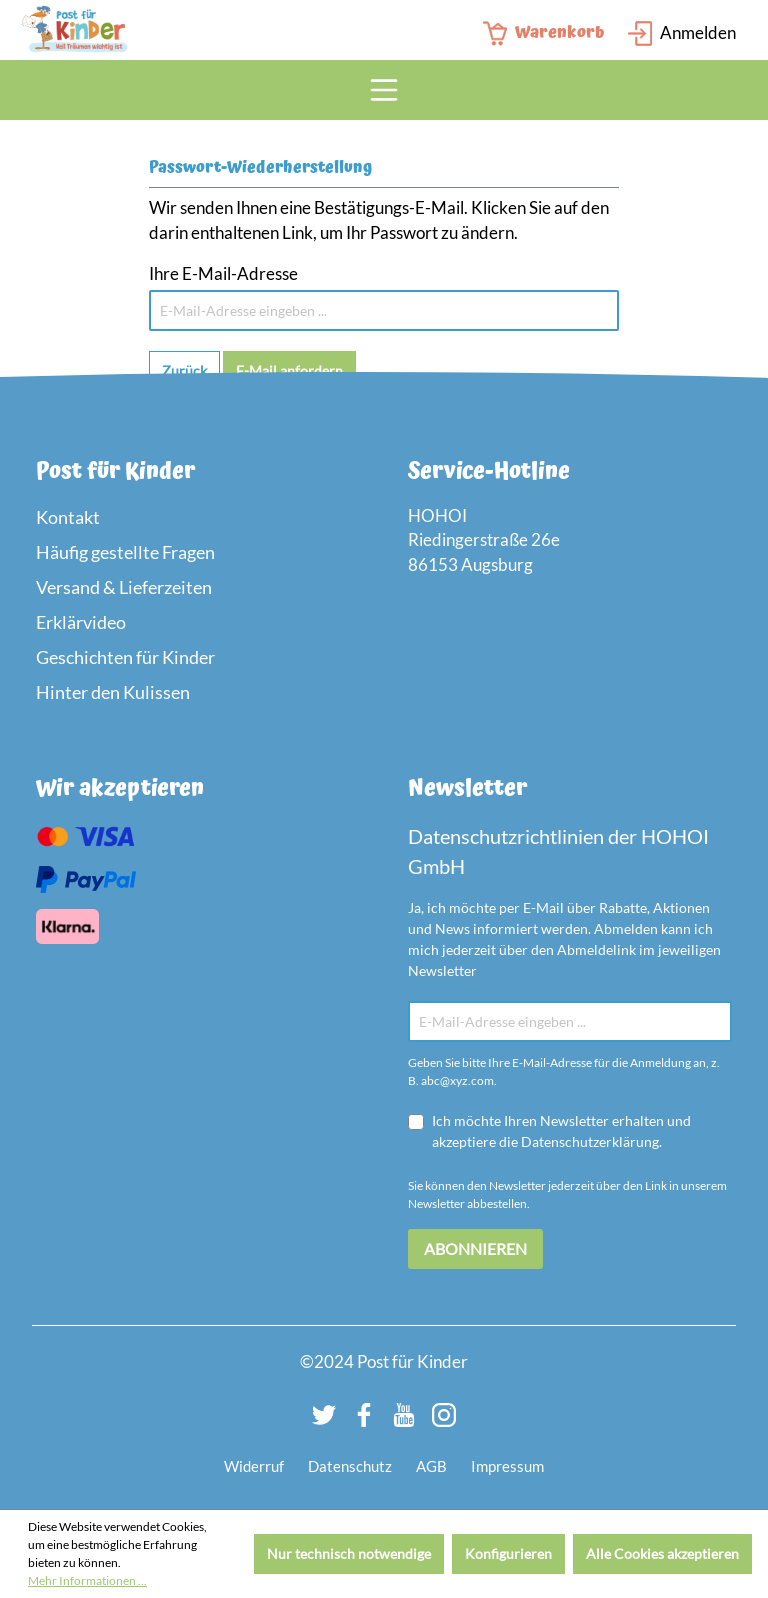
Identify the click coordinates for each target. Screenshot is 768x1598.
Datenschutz (350, 1466)
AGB (431, 1466)
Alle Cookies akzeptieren (662, 1553)
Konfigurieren (508, 1553)
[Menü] (384, 90)
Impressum (507, 1466)
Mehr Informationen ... (87, 1580)
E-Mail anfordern (289, 370)
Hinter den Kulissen (113, 692)
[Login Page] (682, 33)
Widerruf (254, 1466)
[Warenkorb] (549, 33)
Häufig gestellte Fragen (125, 552)
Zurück (184, 370)
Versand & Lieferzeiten (124, 587)
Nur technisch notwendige (349, 1553)
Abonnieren (475, 1248)
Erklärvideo (81, 622)
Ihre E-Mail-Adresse (223, 274)
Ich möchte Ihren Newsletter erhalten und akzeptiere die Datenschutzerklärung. (561, 1131)
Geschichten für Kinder (125, 657)
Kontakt (68, 517)
